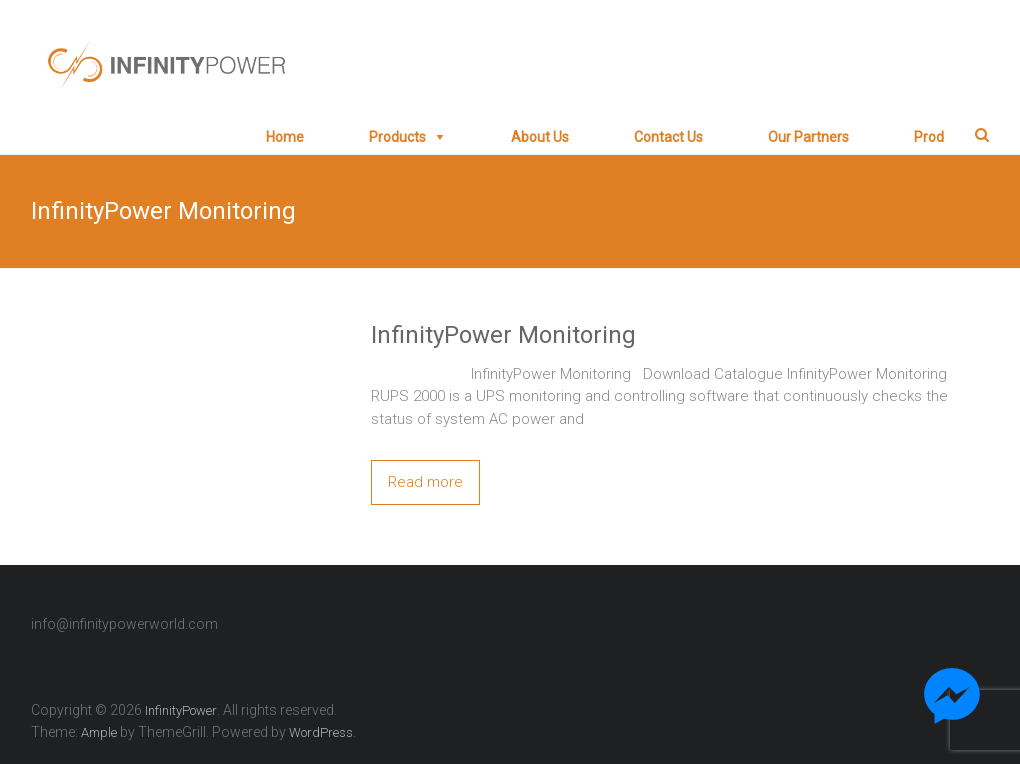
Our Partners (808, 137)
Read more (425, 482)
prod (929, 137)
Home (285, 137)
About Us (540, 137)
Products (397, 137)
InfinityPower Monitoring (503, 335)
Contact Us (668, 137)
